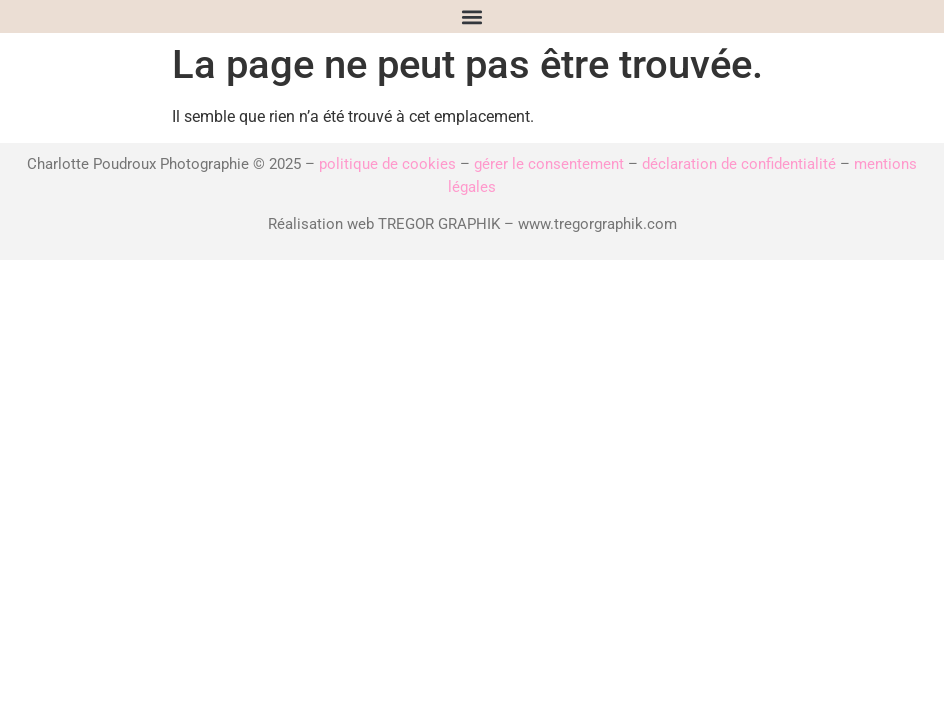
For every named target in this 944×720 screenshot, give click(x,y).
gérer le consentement (549, 164)
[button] (472, 16)
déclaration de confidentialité (739, 164)
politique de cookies (387, 164)
